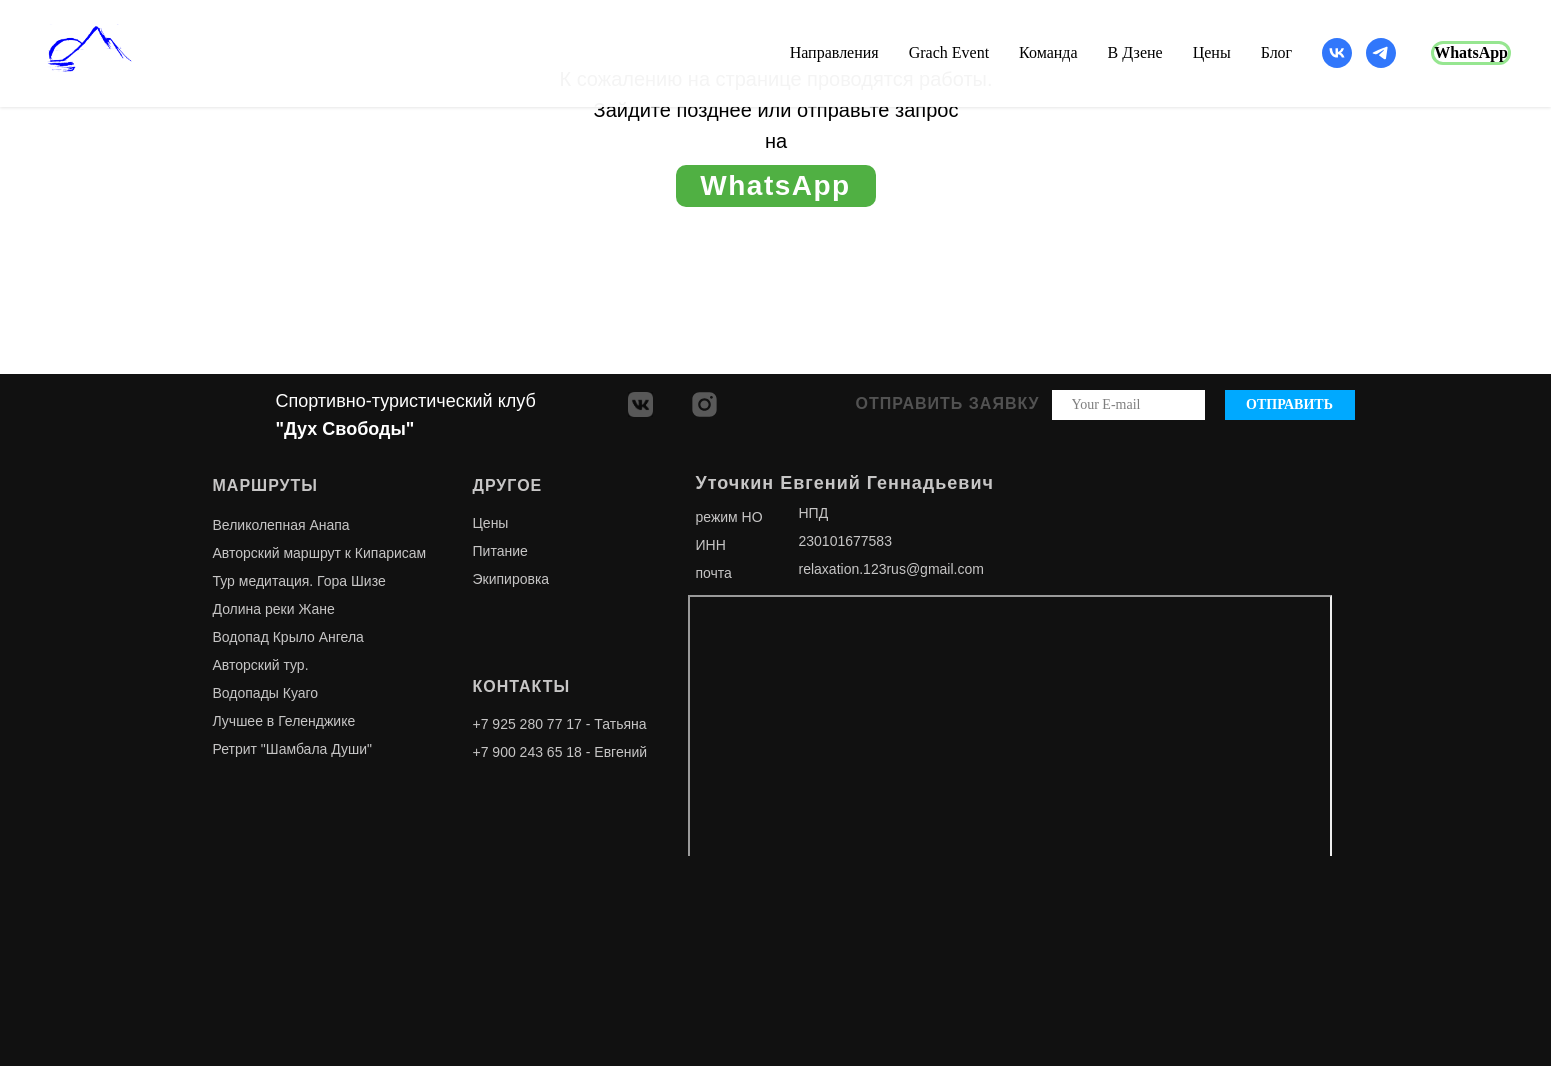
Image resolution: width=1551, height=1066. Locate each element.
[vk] (1337, 53)
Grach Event (949, 52)
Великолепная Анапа (281, 525)
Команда (1048, 52)
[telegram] (1381, 53)
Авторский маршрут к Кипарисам (320, 553)
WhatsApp (1471, 52)
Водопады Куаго (266, 693)
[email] (1128, 405)
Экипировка (511, 579)
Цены (1212, 52)
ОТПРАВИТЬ (1289, 404)
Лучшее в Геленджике (284, 721)
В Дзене (1135, 52)
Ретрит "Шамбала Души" (293, 749)
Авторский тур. (261, 665)
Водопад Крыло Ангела (288, 637)
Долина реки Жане (274, 609)
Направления (834, 52)
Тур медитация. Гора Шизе (299, 581)
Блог (1277, 52)
